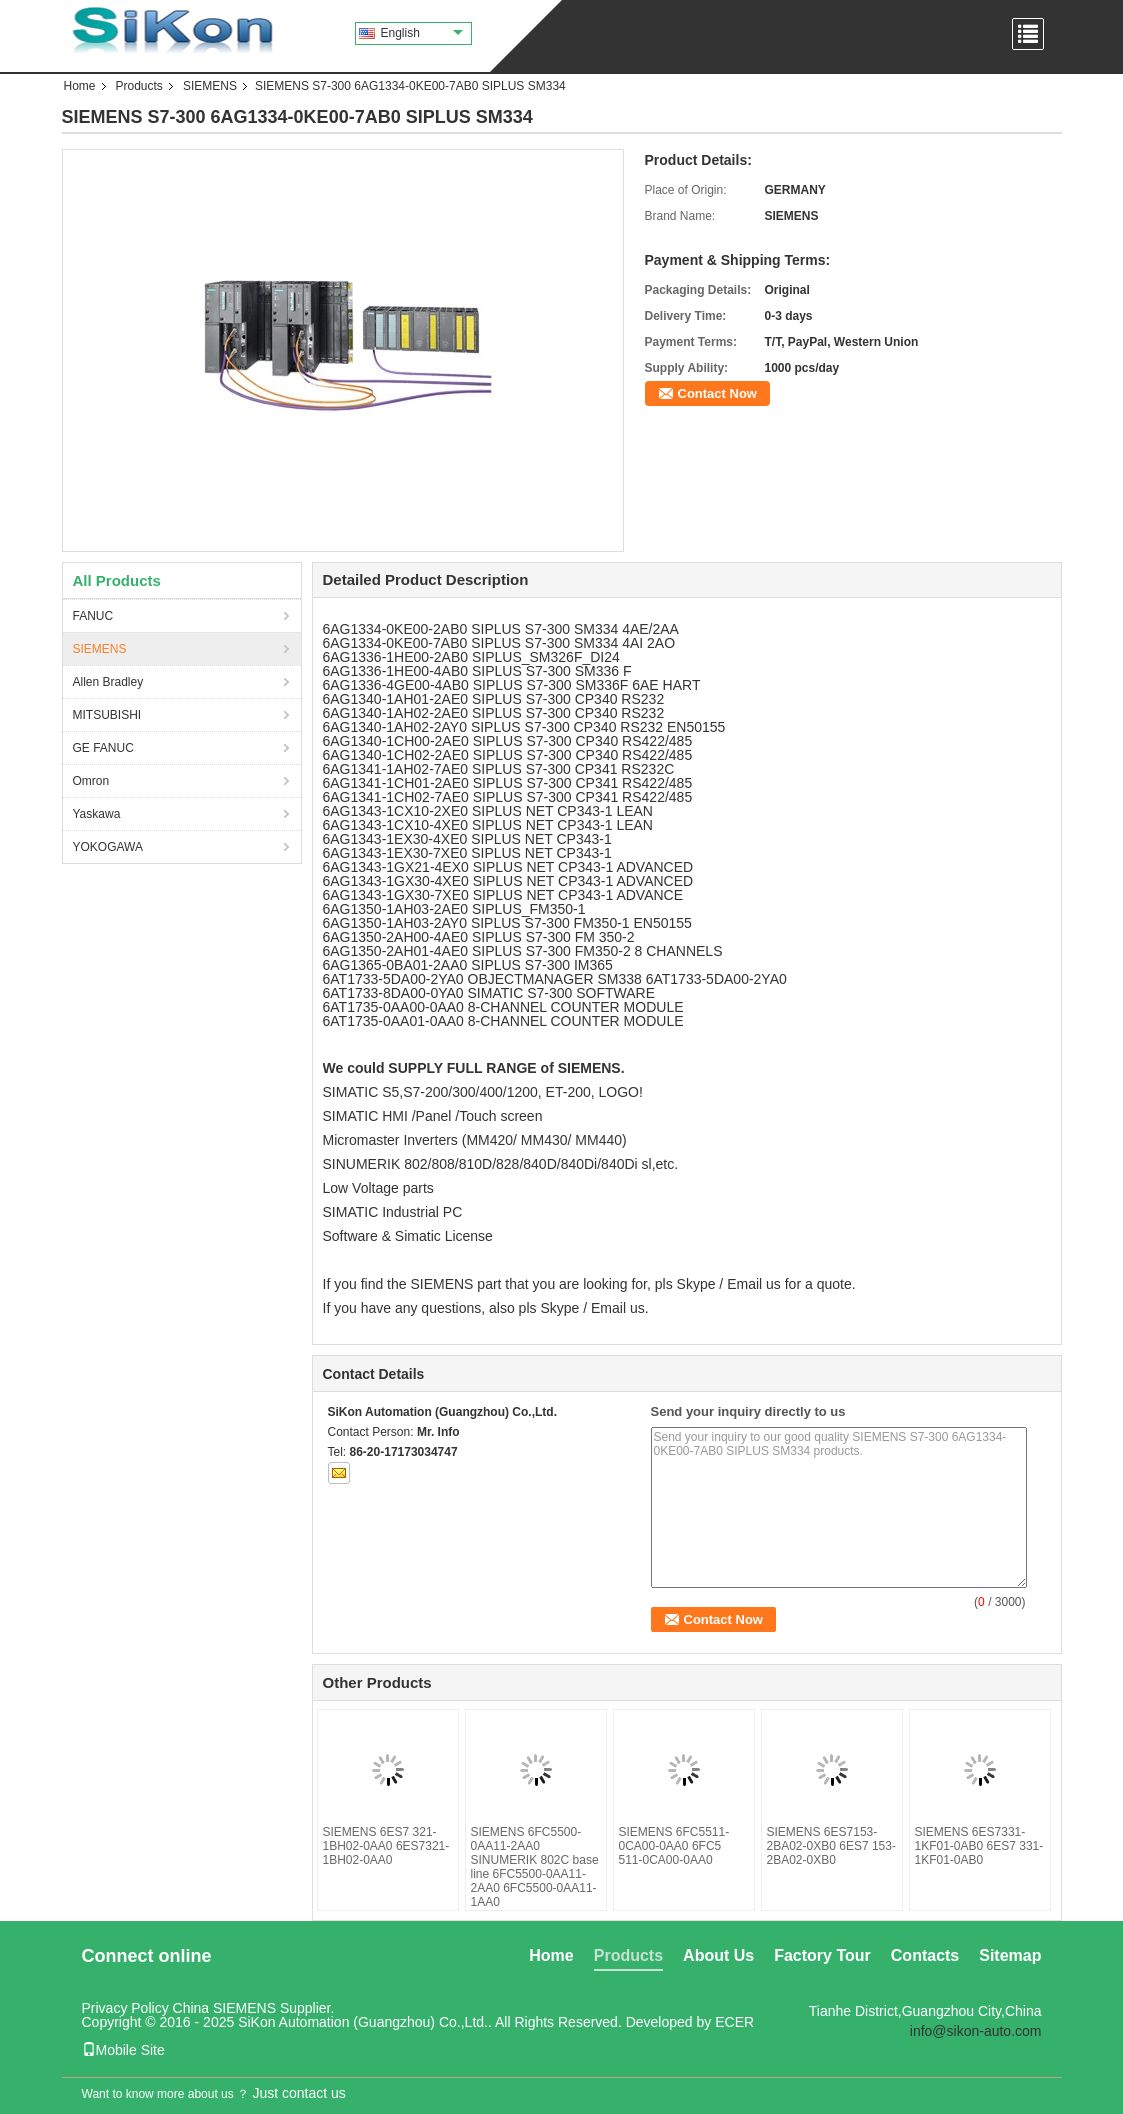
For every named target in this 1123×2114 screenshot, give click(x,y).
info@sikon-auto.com (976, 2031)
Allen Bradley (108, 682)
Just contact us (298, 2093)
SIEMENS (210, 86)
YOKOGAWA (108, 847)
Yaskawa (97, 814)
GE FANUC (103, 748)
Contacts (925, 1955)
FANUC (93, 616)
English (422, 33)
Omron (91, 781)
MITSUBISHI (107, 715)
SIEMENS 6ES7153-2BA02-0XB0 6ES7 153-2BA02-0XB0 (831, 1846)
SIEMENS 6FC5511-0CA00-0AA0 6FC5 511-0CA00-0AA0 (674, 1846)
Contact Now (717, 393)
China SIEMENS (224, 2008)
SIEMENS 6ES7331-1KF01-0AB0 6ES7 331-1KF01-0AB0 (979, 1846)
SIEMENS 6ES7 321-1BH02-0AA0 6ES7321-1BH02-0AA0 (386, 1846)
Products (139, 86)
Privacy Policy (125, 2008)
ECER (734, 2022)
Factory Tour (822, 1955)
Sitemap (1010, 1955)
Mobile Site (123, 2050)
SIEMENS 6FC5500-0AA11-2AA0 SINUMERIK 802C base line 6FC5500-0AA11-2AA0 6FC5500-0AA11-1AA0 (535, 1867)
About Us (718, 1955)
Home (80, 86)
